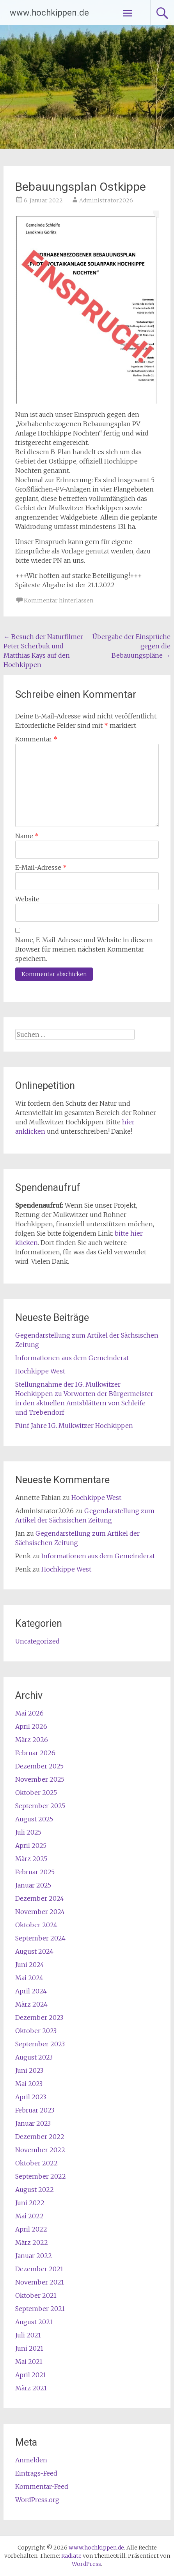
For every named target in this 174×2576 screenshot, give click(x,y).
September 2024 (40, 1938)
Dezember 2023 (39, 2017)
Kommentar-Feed (41, 2486)
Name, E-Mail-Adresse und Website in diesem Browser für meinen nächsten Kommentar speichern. (84, 949)
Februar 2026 (35, 1753)
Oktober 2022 (36, 2163)
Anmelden (31, 2460)
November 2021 (39, 2282)
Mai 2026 (29, 1713)
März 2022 (31, 2242)
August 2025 (34, 1819)
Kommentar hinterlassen (58, 600)
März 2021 (31, 2388)
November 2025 (39, 1779)
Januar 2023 (33, 2123)
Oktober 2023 (36, 2031)
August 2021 (34, 2322)
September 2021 (40, 2309)
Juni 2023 (29, 2070)
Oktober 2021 (36, 2295)
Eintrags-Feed (36, 2473)
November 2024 (40, 1912)
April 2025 (30, 1845)
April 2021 (30, 2375)
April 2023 (30, 2097)
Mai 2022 (29, 2216)
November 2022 (40, 2150)
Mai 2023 (29, 2084)
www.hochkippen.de (49, 13)
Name (27, 836)
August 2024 (34, 1951)
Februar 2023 (34, 2110)
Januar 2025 (33, 1885)
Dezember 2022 (39, 2137)
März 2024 (31, 2004)
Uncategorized (37, 1641)
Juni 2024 (29, 1964)
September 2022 (40, 2176)
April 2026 (31, 1726)
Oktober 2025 (36, 1792)
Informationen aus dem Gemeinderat (72, 1358)
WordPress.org (37, 2500)
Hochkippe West (40, 1371)
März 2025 (31, 1859)
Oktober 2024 (36, 1925)
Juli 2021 (28, 2335)
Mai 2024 (29, 1978)
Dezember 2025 (39, 1766)
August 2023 (34, 2057)
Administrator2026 (106, 200)
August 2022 (34, 2189)
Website (27, 899)
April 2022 (31, 2229)
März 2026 (31, 1740)
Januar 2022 (33, 2256)
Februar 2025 (35, 1872)
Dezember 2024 (39, 1898)
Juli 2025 (28, 1832)
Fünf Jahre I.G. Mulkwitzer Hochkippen (74, 1425)
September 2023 (40, 2044)
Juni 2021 (29, 2348)
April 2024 (31, 1991)
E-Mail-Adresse (41, 867)
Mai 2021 (29, 2361)
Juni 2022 (29, 2203)
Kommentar (36, 739)
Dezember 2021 (39, 2269)
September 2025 (40, 1806)
